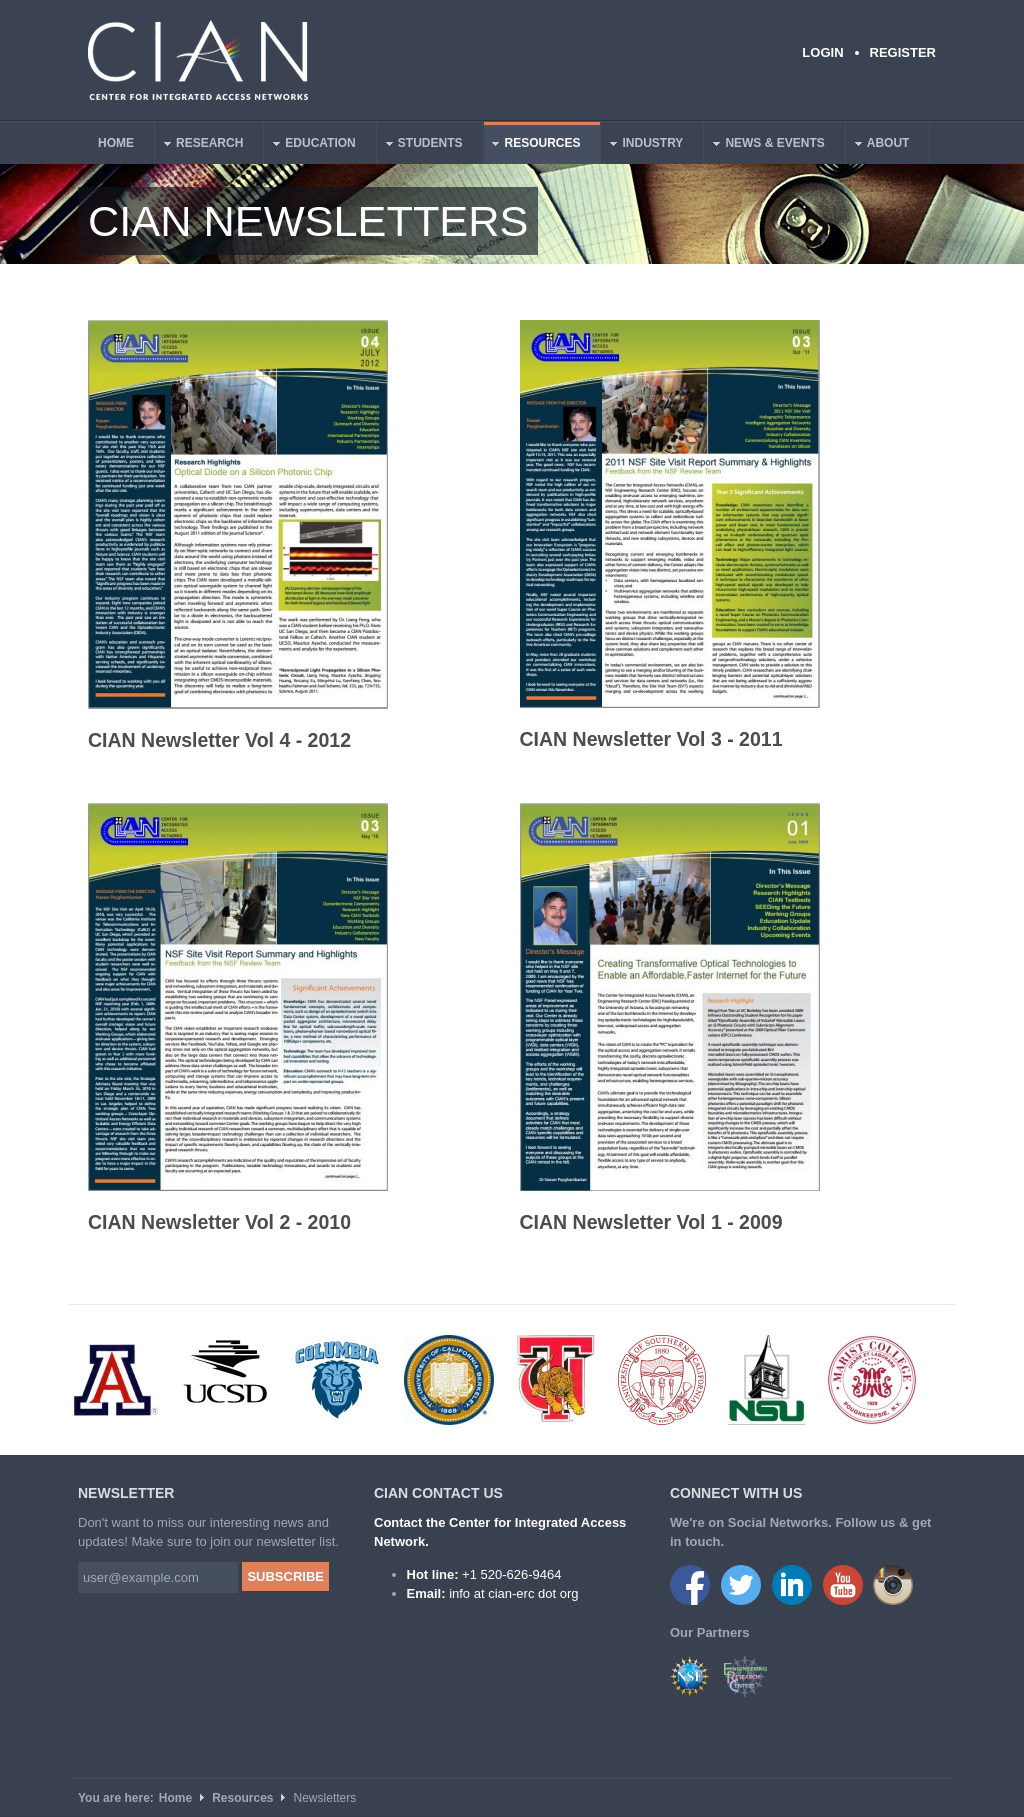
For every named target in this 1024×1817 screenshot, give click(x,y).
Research (199, 145)
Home (116, 143)
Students (420, 145)
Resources (532, 145)
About (878, 145)
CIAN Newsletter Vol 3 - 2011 (651, 739)
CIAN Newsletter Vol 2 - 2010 (219, 1222)
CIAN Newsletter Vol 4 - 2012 (219, 740)
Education (310, 145)
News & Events (764, 145)
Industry (642, 145)
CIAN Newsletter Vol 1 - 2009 (651, 1222)
